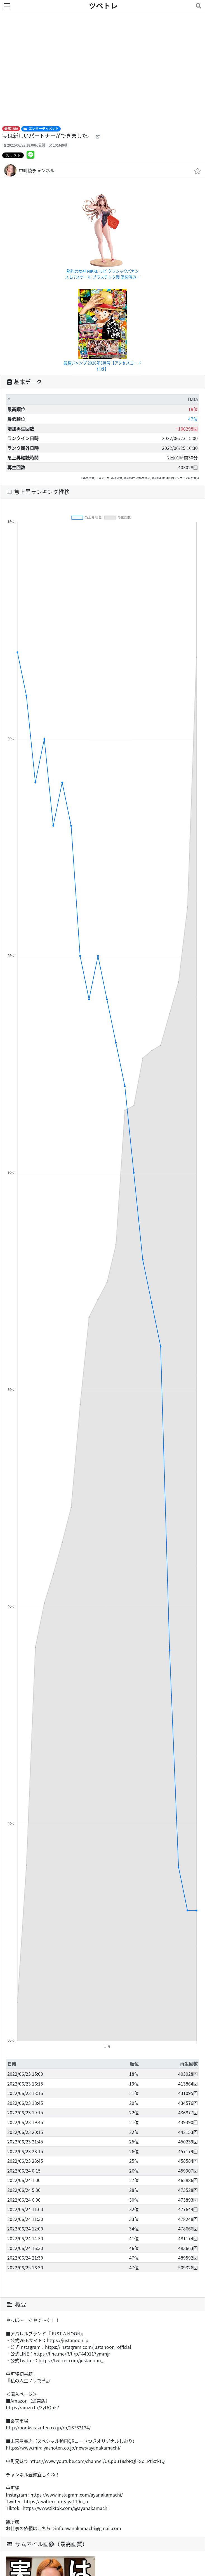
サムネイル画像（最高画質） (47, 2544)
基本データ (24, 382)
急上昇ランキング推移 (38, 492)
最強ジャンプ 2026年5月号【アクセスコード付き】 (102, 366)
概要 (16, 2304)
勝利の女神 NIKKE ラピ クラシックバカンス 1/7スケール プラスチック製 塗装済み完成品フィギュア (102, 274)
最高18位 (11, 128)
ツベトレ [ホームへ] (103, 6)
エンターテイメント (41, 128)
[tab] (102, 382)
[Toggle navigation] (197, 6)
